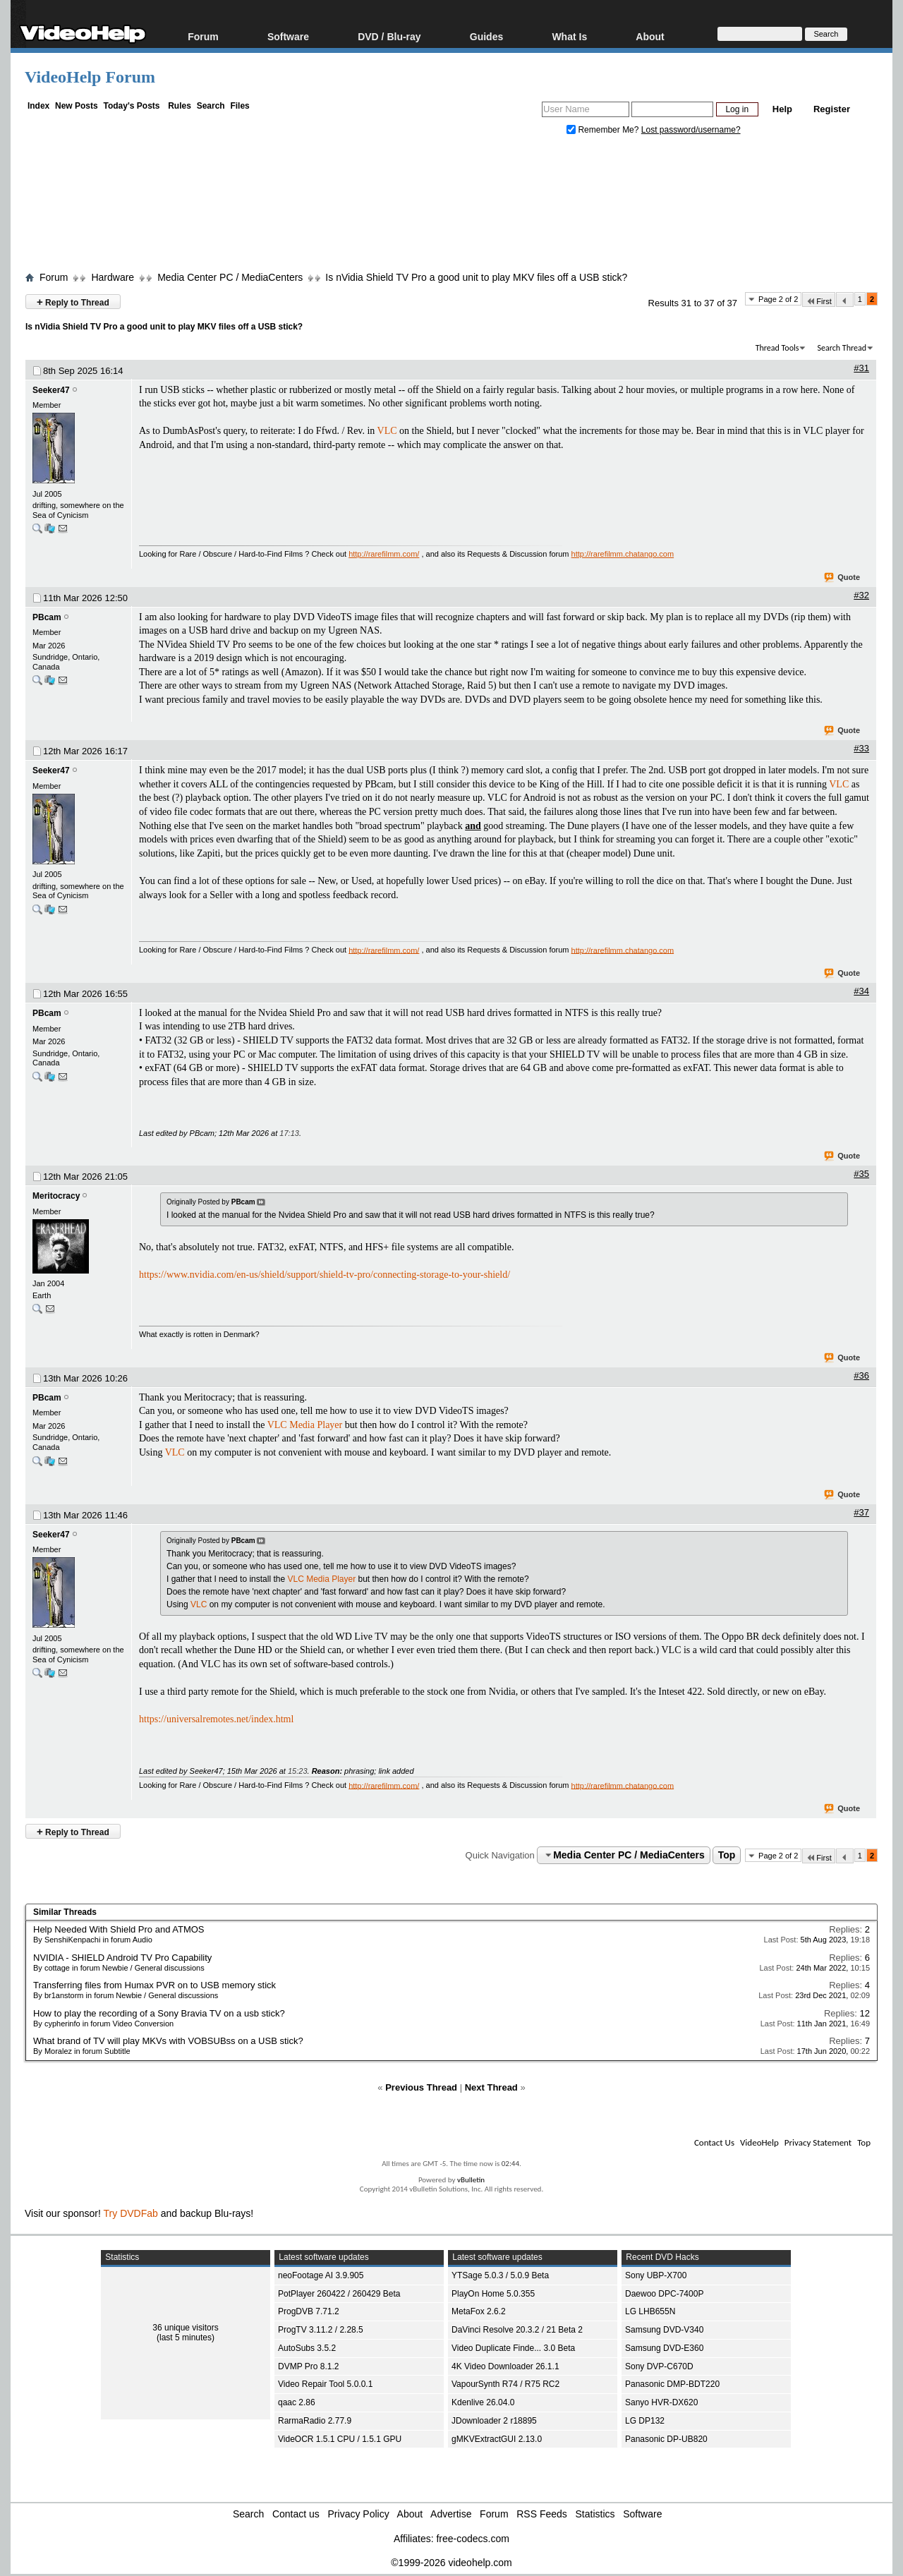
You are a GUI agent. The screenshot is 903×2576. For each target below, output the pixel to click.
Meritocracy (56, 1196)
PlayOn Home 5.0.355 (493, 2294)
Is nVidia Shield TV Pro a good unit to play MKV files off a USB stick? (476, 277)
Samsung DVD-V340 (664, 2330)
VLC (387, 430)
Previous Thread (421, 2087)
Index (38, 106)
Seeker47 (51, 390)
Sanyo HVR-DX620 (661, 2402)
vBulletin (471, 2179)
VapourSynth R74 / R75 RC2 (505, 2384)
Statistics (595, 2514)
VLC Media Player (305, 1425)
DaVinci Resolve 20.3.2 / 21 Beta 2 (517, 2330)
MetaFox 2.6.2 (479, 2311)
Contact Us (714, 2142)
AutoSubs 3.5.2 (307, 2348)
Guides (486, 36)
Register (831, 109)
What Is (569, 36)
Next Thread (491, 2087)
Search (211, 106)
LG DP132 (645, 2421)
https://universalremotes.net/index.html (216, 1719)
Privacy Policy (358, 2514)
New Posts (76, 106)
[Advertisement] (451, 206)
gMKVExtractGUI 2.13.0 (497, 2439)
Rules (179, 106)
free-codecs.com (472, 2538)
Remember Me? (603, 130)
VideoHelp (759, 2142)
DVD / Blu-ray (389, 36)
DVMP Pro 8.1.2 (308, 2366)
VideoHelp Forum (90, 77)
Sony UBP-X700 (655, 2275)
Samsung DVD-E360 (664, 2348)
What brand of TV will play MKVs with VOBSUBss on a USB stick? (168, 2041)
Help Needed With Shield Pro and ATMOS (119, 1929)
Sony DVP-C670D (659, 2366)
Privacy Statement (818, 2142)
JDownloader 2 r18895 (494, 2421)
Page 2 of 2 (778, 299)
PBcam (46, 617)
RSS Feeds (541, 2514)
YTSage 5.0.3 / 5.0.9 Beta (500, 2275)
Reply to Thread (73, 302)
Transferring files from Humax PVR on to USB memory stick (154, 1985)
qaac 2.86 (296, 2402)
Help (782, 109)
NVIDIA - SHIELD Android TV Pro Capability (122, 1957)
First (818, 301)
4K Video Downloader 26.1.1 (505, 2366)
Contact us (296, 2514)
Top (727, 1855)
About (650, 36)
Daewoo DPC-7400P (664, 2294)
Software (288, 36)
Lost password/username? (691, 130)
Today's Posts (131, 106)
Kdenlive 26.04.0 (483, 2402)
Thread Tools (777, 348)
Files (239, 106)
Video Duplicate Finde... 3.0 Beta (513, 2348)
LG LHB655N (650, 2311)
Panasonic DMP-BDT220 (672, 2384)
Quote (842, 577)
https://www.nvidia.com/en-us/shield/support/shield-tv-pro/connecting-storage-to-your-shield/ (324, 1274)
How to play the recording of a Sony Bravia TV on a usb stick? (159, 2013)
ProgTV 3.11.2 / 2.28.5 (320, 2330)
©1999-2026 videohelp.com (451, 2562)
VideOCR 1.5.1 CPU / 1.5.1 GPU (339, 2439)
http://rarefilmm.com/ (384, 554)
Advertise (450, 2514)
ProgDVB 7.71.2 (308, 2311)
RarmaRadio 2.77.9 (314, 2421)
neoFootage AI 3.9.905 (320, 2275)
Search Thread (841, 348)
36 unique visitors (185, 2328)
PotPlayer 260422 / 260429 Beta (339, 2294)
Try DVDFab (131, 2213)
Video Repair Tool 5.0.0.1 (325, 2384)
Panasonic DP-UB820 (666, 2439)
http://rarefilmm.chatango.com (622, 554)
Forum (203, 36)
